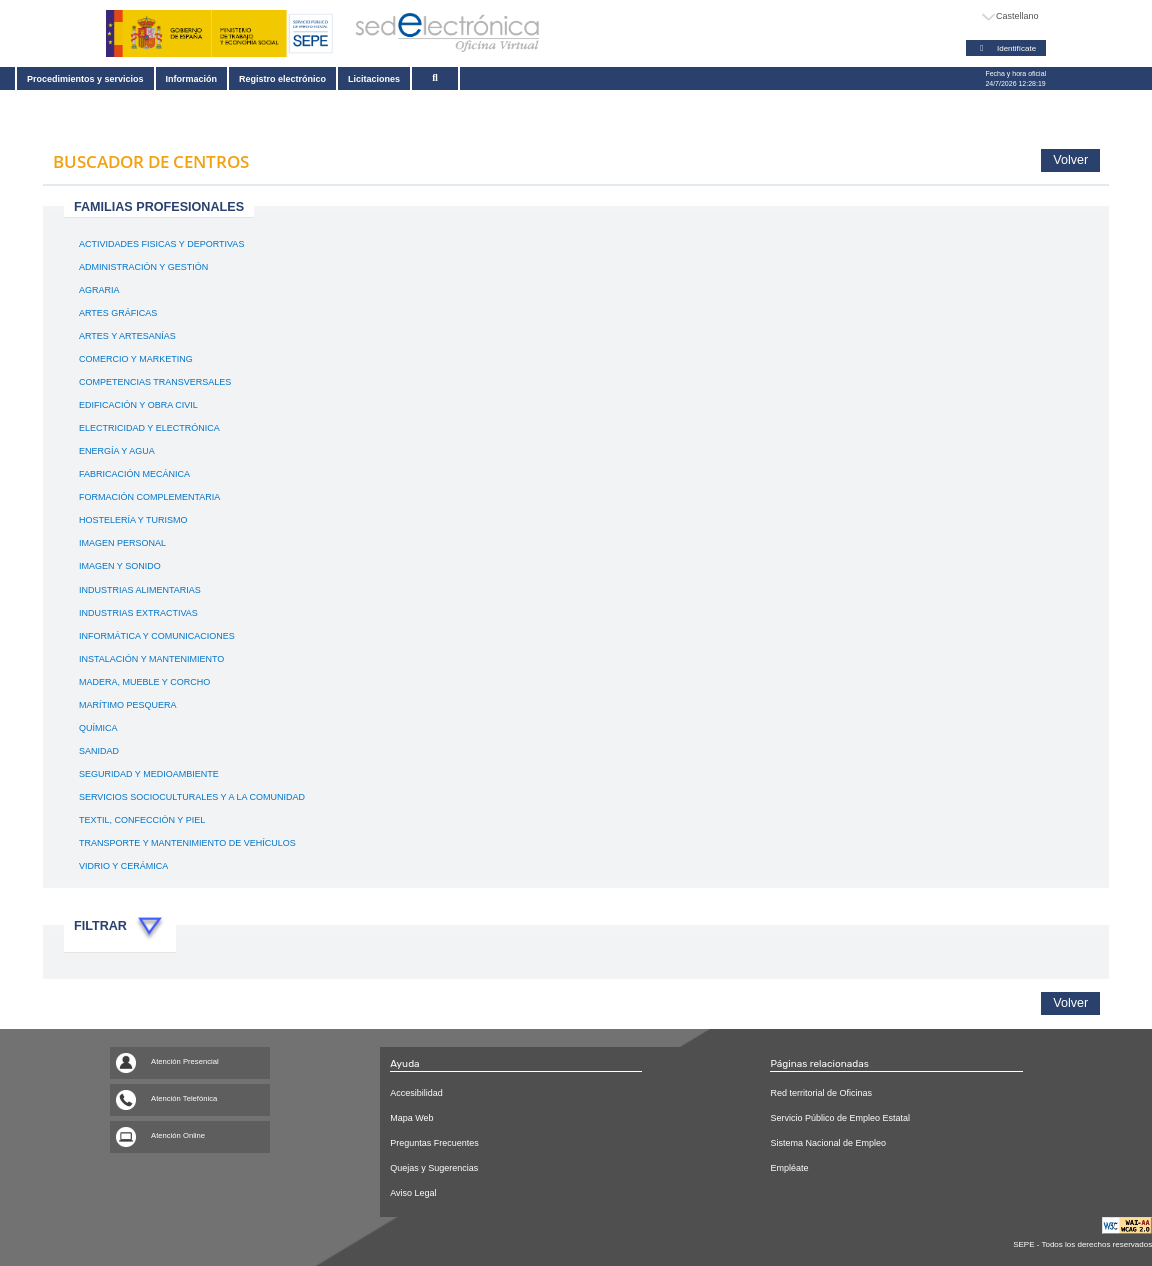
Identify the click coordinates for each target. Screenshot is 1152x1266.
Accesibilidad (416, 1093)
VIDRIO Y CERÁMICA (123, 867)
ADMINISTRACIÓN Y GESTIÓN (143, 268)
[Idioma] (1011, 16)
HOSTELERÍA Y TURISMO (133, 521)
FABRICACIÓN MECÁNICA (134, 475)
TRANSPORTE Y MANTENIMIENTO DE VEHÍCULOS (187, 844)
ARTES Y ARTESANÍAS (127, 337)
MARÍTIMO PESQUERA (128, 706)
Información (194, 78)
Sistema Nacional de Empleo (828, 1143)
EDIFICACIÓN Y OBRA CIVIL (138, 406)
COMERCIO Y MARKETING (136, 360)
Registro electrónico (289, 78)
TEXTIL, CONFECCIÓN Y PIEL (142, 821)
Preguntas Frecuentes (434, 1143)
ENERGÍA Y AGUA (117, 452)
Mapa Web (411, 1118)
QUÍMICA (98, 729)
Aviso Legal (413, 1193)
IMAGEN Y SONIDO (120, 567)
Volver (1070, 160)
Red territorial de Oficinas (821, 1093)
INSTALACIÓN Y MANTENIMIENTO (151, 660)
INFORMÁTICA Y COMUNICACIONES (157, 637)
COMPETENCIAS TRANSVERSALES (155, 383)
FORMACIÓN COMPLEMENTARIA (149, 498)
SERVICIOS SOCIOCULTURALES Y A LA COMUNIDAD (192, 798)
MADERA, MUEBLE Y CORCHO (144, 683)
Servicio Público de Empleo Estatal (840, 1118)
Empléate (789, 1168)
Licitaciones (381, 78)
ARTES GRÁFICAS (118, 314)
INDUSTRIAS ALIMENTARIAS (140, 591)
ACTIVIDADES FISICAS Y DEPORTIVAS (161, 245)
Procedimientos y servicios (85, 78)
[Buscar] (445, 78)
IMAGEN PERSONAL (122, 544)
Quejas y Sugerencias (434, 1168)
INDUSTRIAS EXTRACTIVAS (138, 614)
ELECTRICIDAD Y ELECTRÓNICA (149, 429)
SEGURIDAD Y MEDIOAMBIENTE (149, 775)
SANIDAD (99, 752)
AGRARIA (99, 291)
